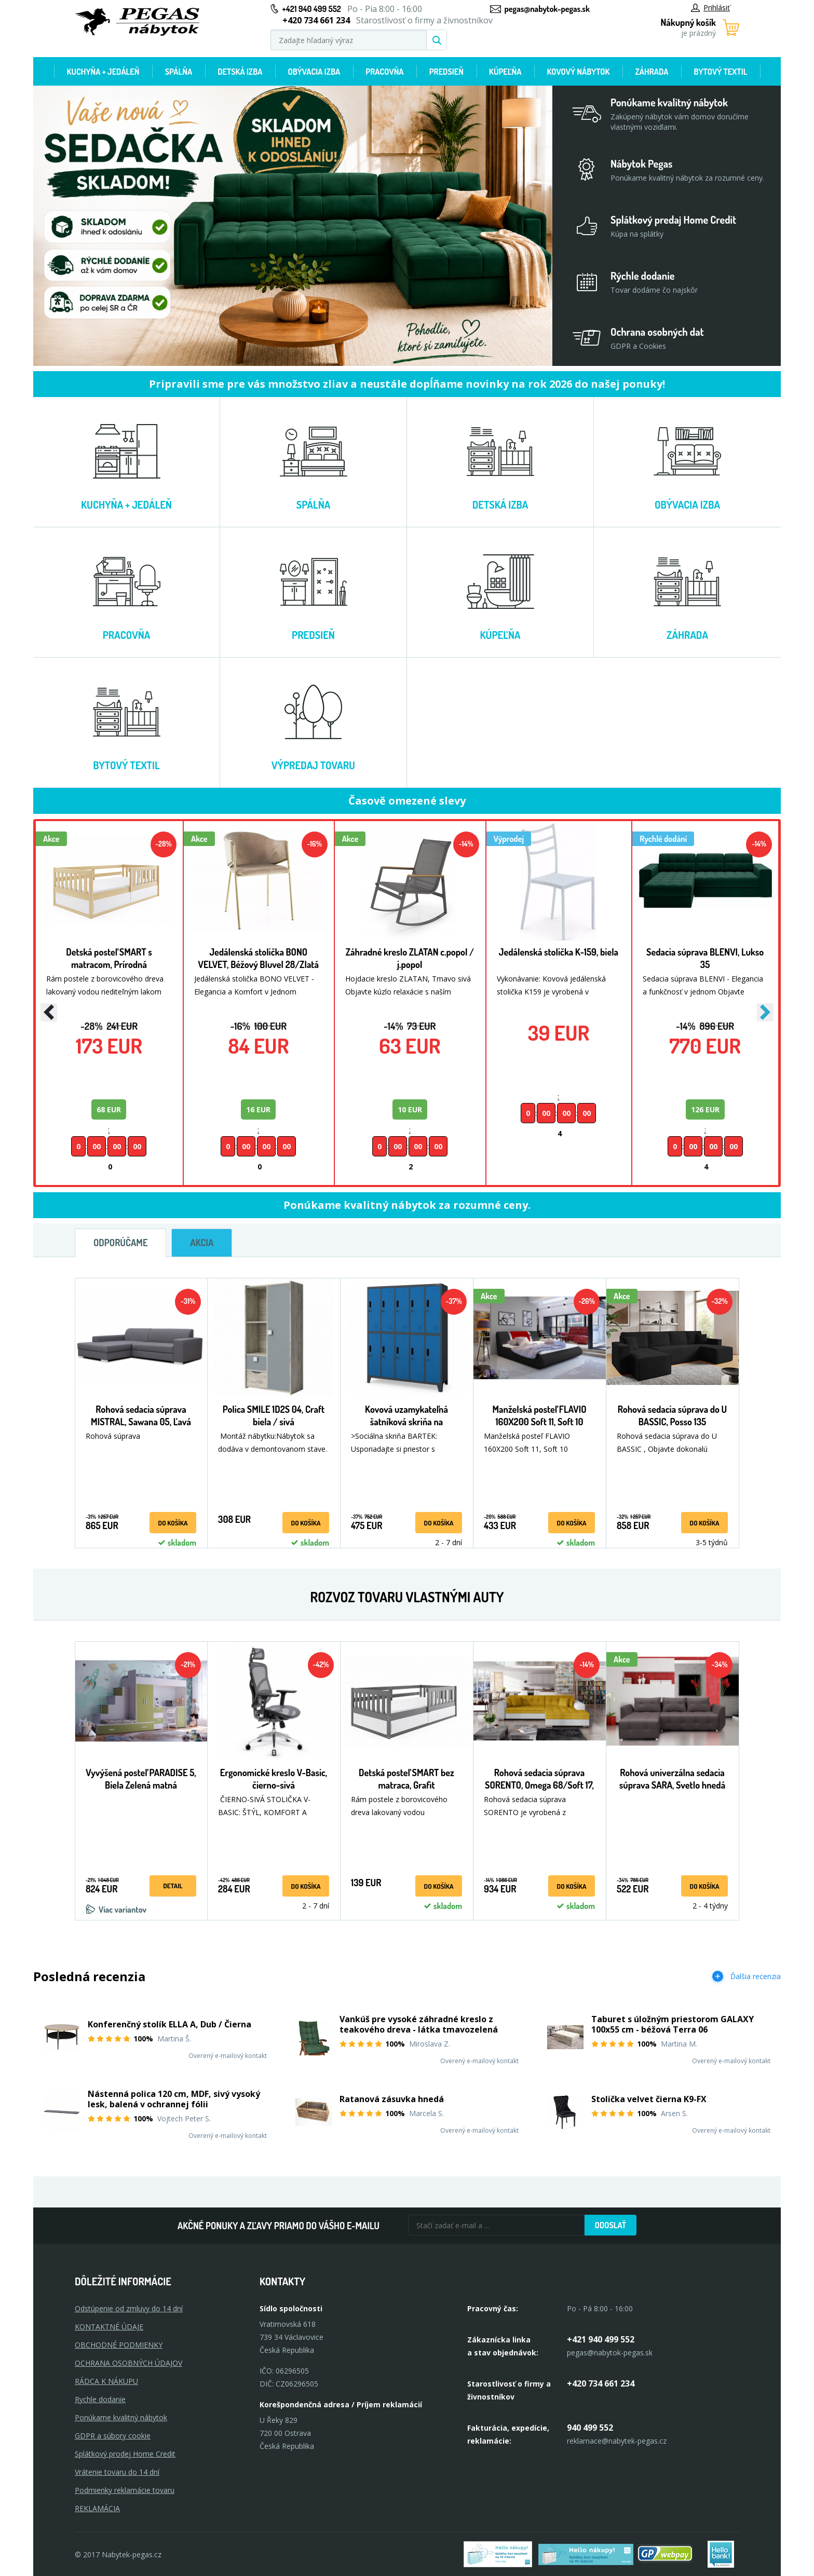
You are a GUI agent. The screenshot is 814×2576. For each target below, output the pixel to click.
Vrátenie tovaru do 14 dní (117, 2472)
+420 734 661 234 (600, 2383)
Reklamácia (97, 2508)
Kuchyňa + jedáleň (103, 71)
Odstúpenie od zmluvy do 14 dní (129, 2308)
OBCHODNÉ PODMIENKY (118, 2345)
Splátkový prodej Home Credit (125, 2454)
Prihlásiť (710, 7)
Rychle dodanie (100, 2399)
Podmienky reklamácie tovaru (124, 2490)
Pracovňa (384, 71)
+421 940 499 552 (311, 9)
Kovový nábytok (578, 71)
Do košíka (173, 1523)
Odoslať (610, 2225)
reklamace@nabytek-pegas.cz (617, 2441)
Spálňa (178, 71)
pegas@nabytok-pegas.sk (547, 9)
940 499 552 (590, 2427)
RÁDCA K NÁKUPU (106, 2381)
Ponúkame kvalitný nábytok (121, 2417)
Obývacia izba (314, 71)
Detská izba (240, 71)
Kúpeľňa (505, 71)
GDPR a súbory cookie (113, 2436)
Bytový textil (721, 71)
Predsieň (446, 71)
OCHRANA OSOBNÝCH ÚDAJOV (128, 2363)
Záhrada (652, 71)
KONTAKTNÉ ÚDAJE (109, 2327)
